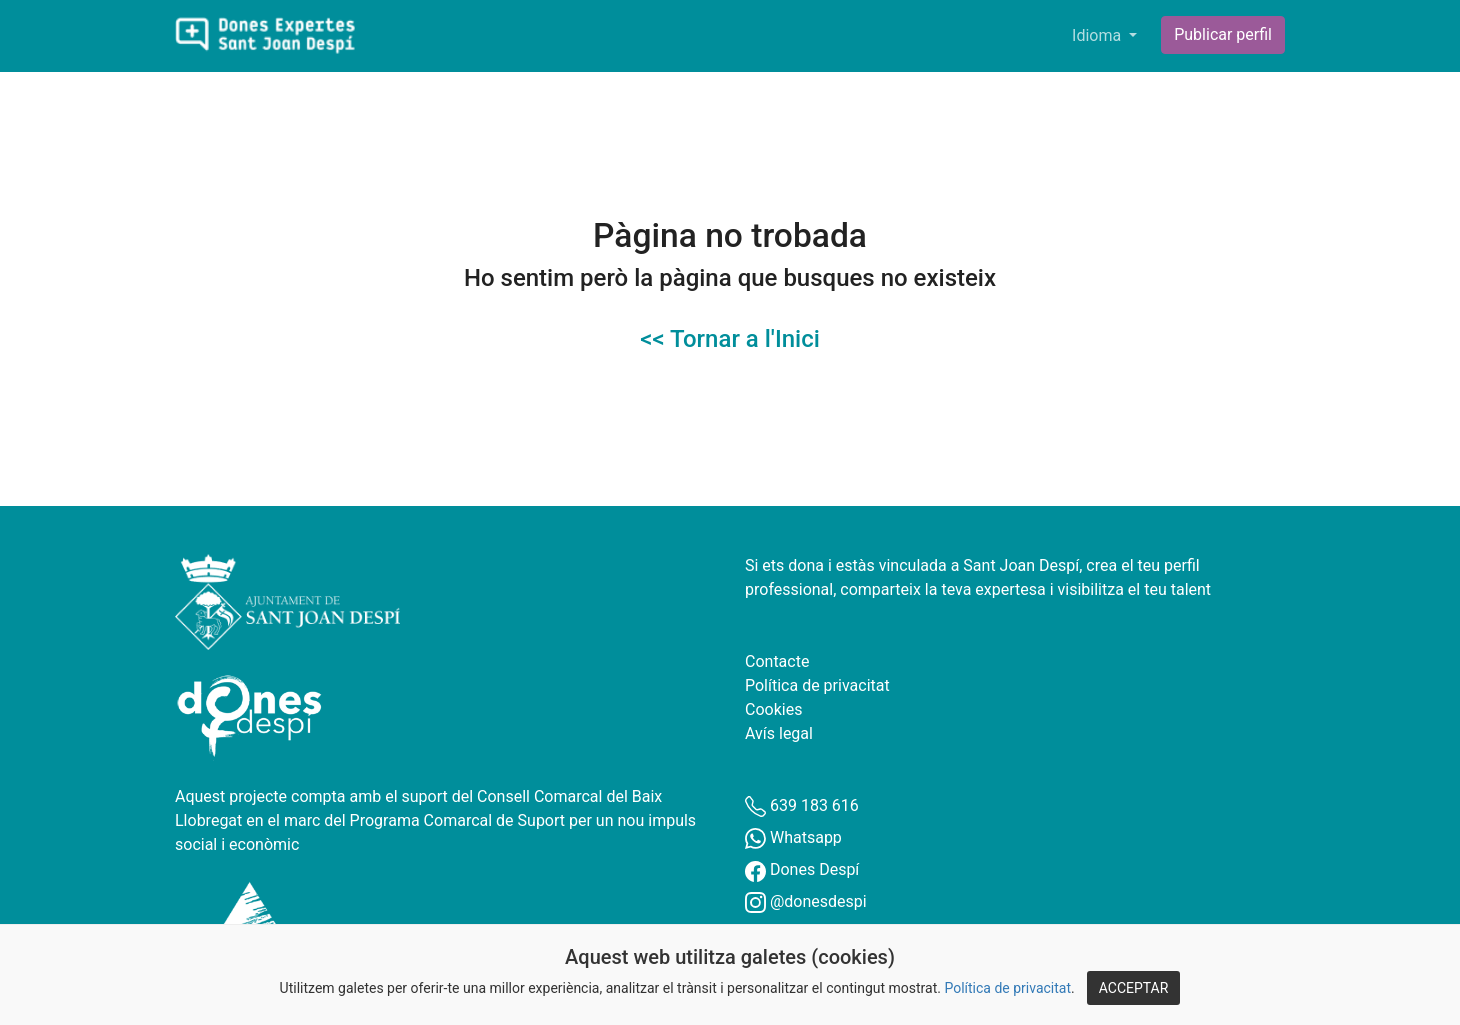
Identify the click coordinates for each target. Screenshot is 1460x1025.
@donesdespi (806, 901)
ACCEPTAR (1134, 988)
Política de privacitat (1007, 988)
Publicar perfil (1223, 34)
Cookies (773, 709)
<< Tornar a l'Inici (730, 339)
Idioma (1098, 35)
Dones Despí (802, 869)
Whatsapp (793, 837)
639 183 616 (802, 805)
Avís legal (779, 733)
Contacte (777, 661)
